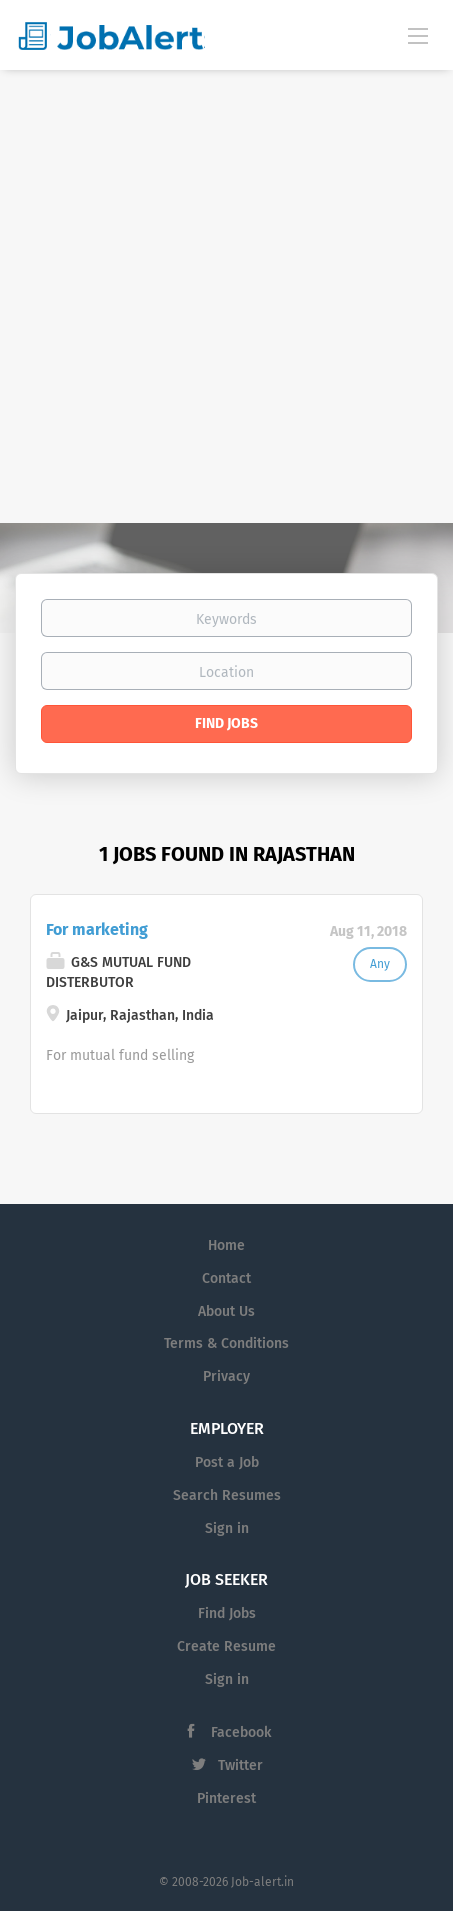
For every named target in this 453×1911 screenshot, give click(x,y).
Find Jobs (226, 723)
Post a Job (227, 1462)
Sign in (227, 1528)
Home (226, 1245)
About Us (226, 1311)
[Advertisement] (226, 296)
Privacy (226, 1376)
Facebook (241, 1732)
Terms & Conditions (226, 1343)
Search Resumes (227, 1495)
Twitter (240, 1765)
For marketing (97, 929)
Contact (226, 1278)
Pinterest (226, 1798)
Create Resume (226, 1646)
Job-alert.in (262, 1882)
